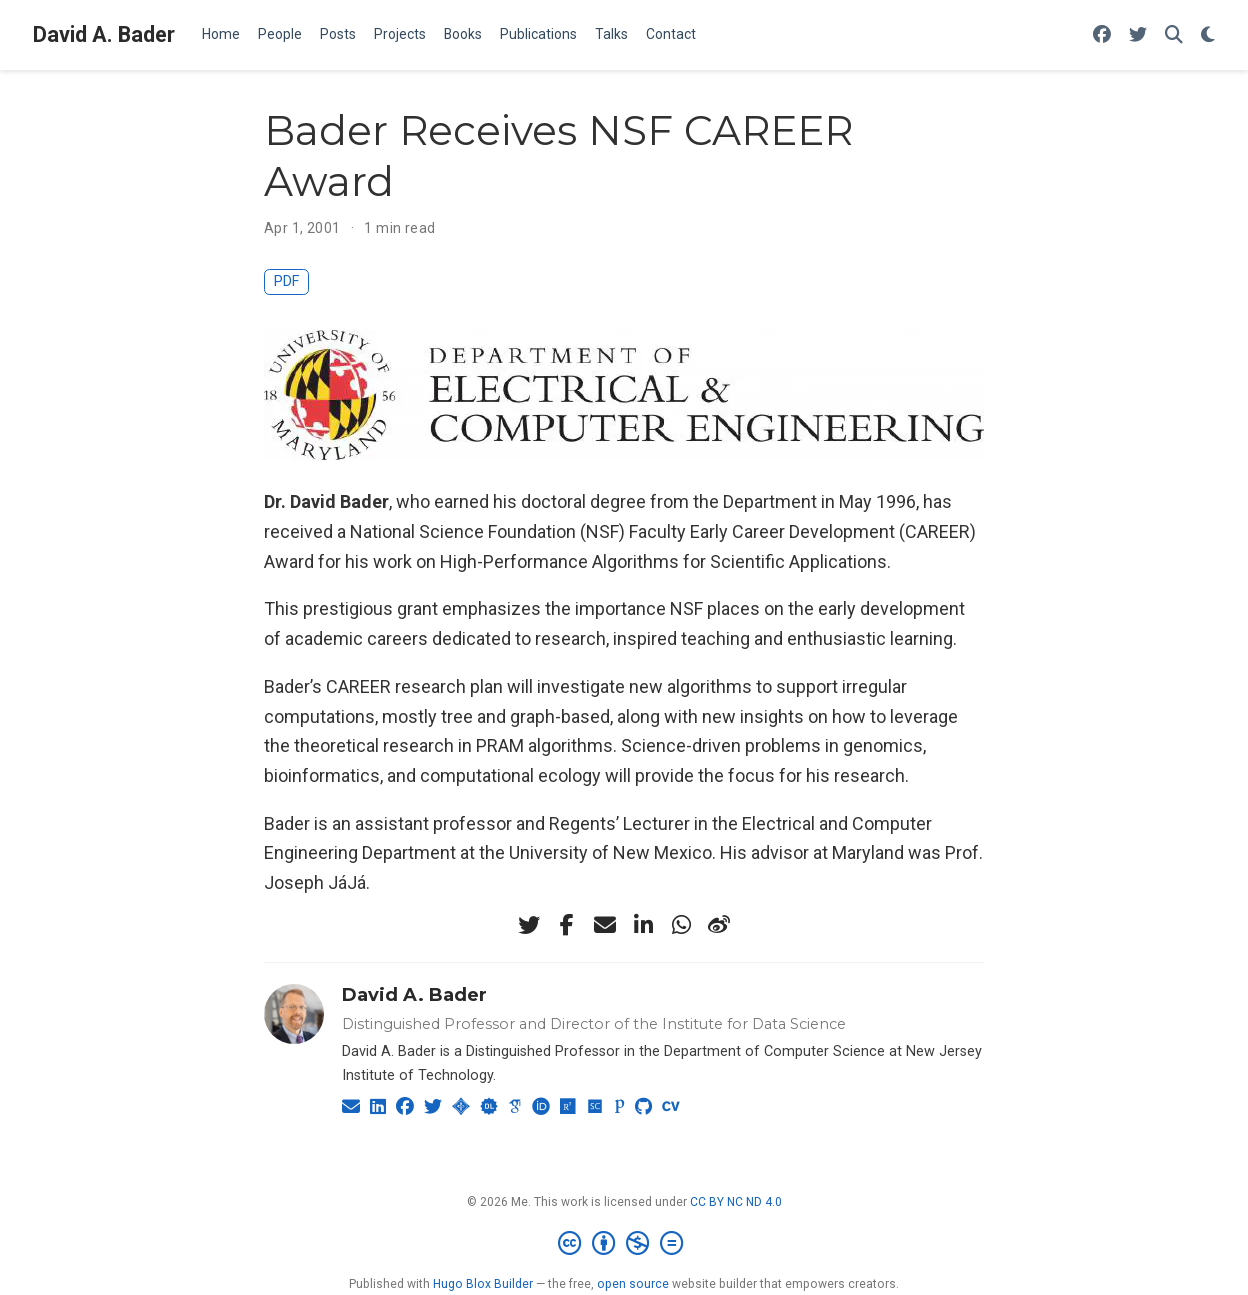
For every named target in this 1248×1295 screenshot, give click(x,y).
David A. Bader (104, 34)
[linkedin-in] (643, 925)
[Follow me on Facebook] (1102, 35)
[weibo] (719, 925)
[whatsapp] (681, 925)
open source (633, 1284)
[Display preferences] (1208, 35)
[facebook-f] (567, 925)
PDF (286, 281)
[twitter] (529, 925)
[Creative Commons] (624, 1244)
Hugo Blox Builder (483, 1284)
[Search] (1174, 35)
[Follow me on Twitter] (1138, 35)
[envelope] (605, 925)
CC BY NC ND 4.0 (736, 1202)
